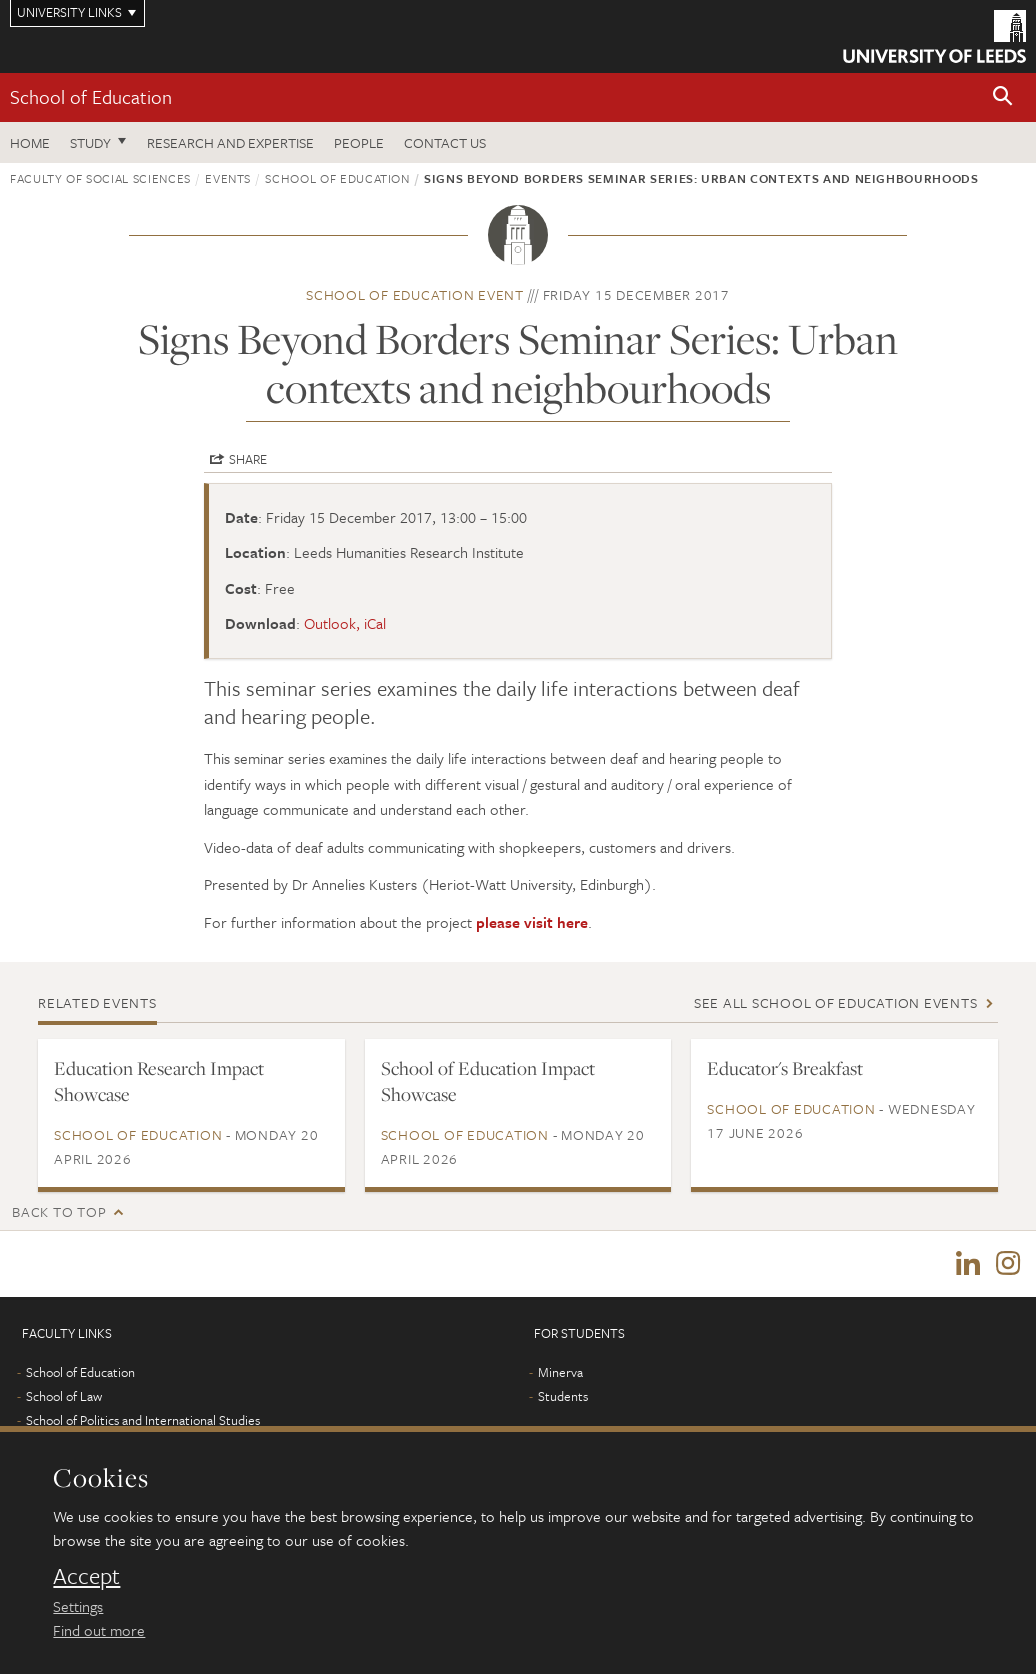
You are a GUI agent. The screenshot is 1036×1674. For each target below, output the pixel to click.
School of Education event (415, 294)
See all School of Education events (836, 1002)
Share (248, 459)
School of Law (64, 1396)
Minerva (560, 1372)
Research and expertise (230, 142)
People (359, 142)
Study (90, 142)
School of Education (91, 96)
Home (30, 142)
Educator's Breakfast (785, 1068)
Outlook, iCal (345, 623)
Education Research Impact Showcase (159, 1081)
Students (563, 1396)
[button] (1003, 97)
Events (228, 178)
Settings (78, 1606)
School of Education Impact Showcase (488, 1081)
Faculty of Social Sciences (100, 178)
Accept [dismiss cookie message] (86, 1576)
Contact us (445, 142)
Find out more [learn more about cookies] (99, 1630)
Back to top (59, 1211)
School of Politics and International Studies (143, 1420)
